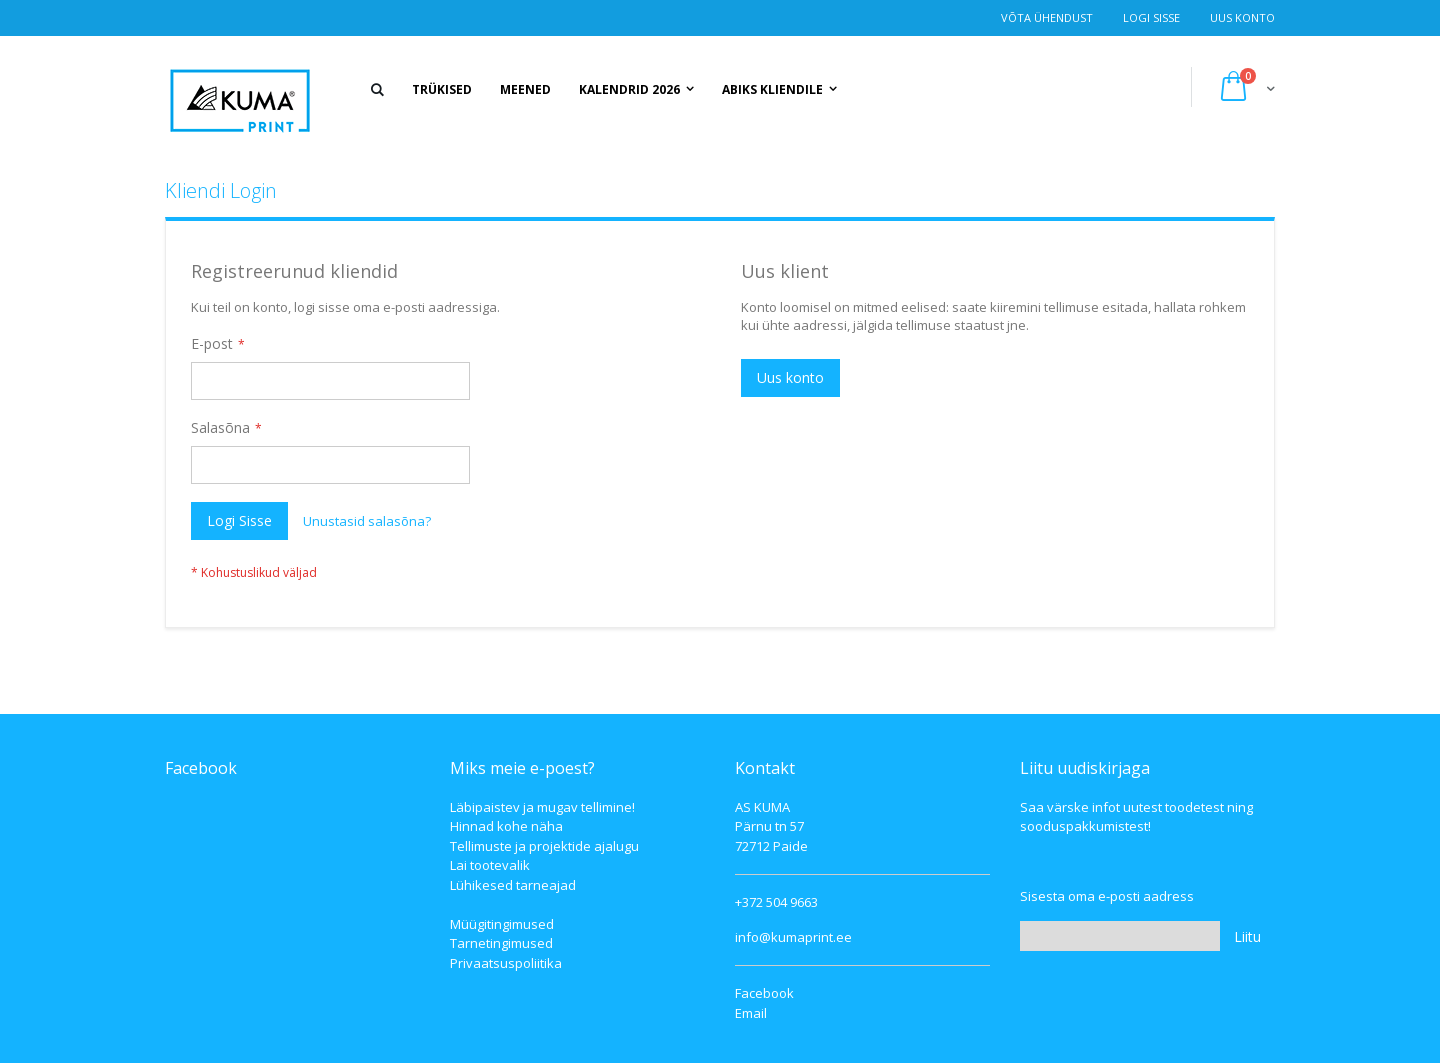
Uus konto (1242, 17)
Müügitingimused (502, 924)
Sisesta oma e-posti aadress (1107, 896)
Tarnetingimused (501, 943)
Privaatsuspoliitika (506, 963)
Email (751, 1013)
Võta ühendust (1047, 17)
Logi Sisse (1151, 17)
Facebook (764, 993)
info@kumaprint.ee (793, 937)
